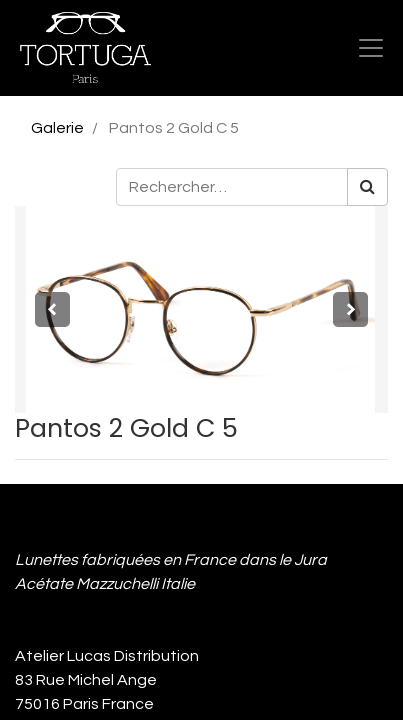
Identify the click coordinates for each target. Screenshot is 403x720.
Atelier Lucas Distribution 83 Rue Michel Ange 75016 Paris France (110, 680)
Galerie (57, 128)
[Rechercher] (367, 187)
